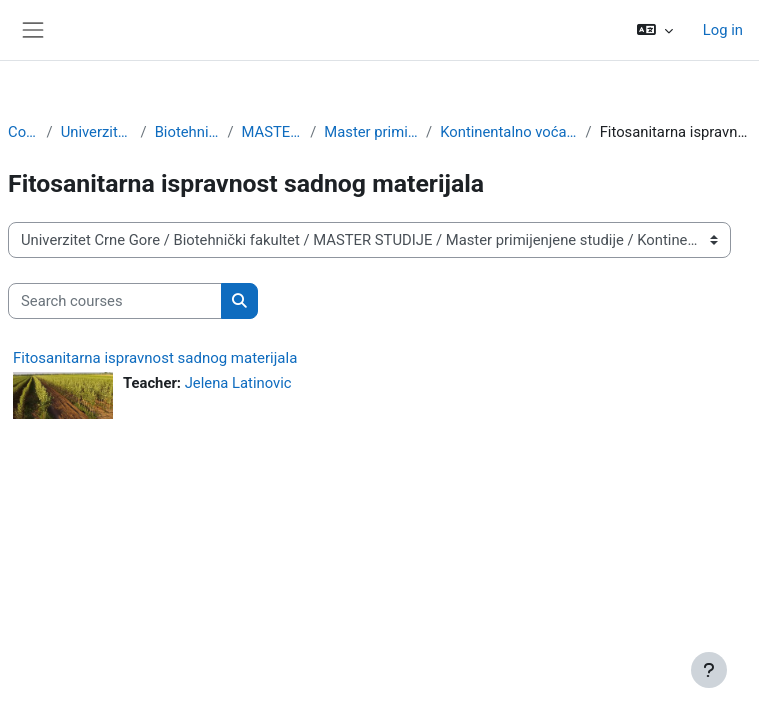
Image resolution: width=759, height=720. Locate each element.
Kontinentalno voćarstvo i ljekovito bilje (508, 132)
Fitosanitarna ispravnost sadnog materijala (155, 358)
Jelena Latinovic (238, 383)
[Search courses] (115, 301)
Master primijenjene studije (371, 132)
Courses (23, 132)
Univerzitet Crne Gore (97, 132)
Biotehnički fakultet (187, 132)
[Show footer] (709, 670)
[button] (655, 30)
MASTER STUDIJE (272, 132)
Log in (723, 30)
